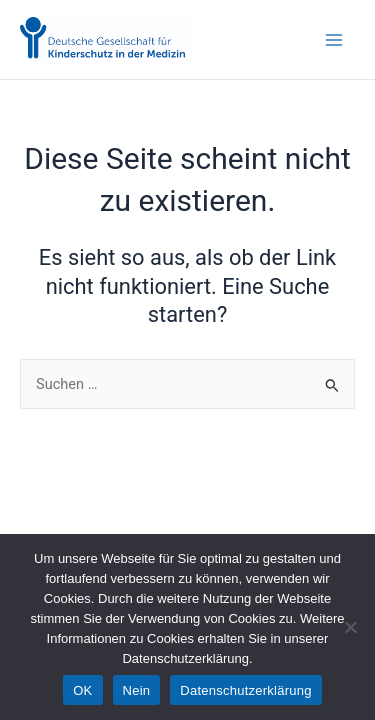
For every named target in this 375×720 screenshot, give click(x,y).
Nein (137, 690)
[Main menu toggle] (334, 40)
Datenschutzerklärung (245, 690)
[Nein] (350, 627)
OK (82, 690)
